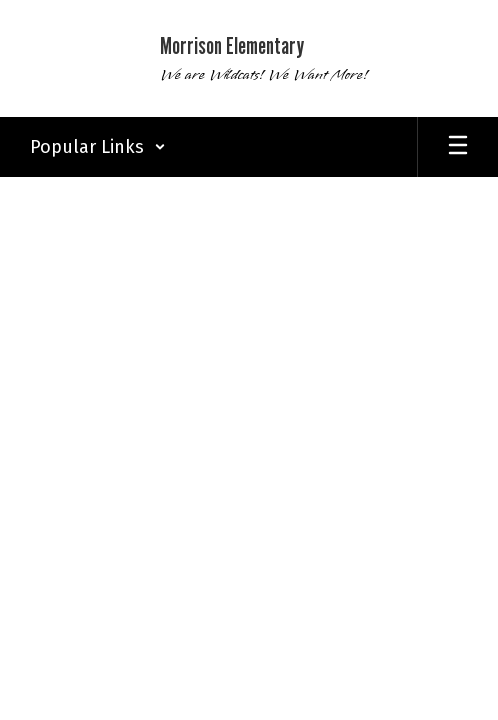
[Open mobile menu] (458, 147)
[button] (98, 147)
